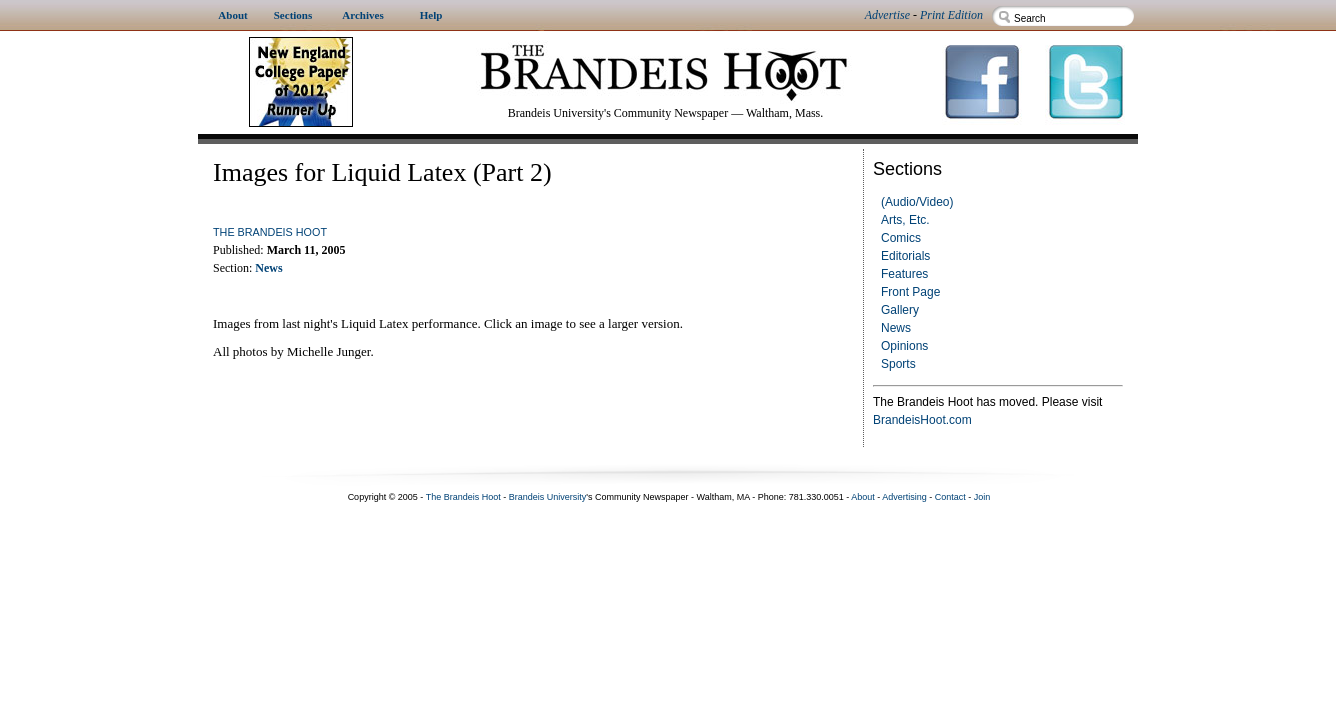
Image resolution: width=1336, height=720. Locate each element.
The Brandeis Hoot (270, 232)
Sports (898, 364)
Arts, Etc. (905, 220)
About (863, 497)
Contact (950, 497)
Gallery (900, 310)
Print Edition (951, 15)
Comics (901, 238)
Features (904, 274)
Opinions (904, 346)
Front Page (910, 292)
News (896, 328)
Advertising (904, 497)
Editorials (905, 256)
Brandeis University (548, 497)
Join (982, 497)
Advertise (887, 15)
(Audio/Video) (917, 202)
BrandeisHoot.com (922, 420)
